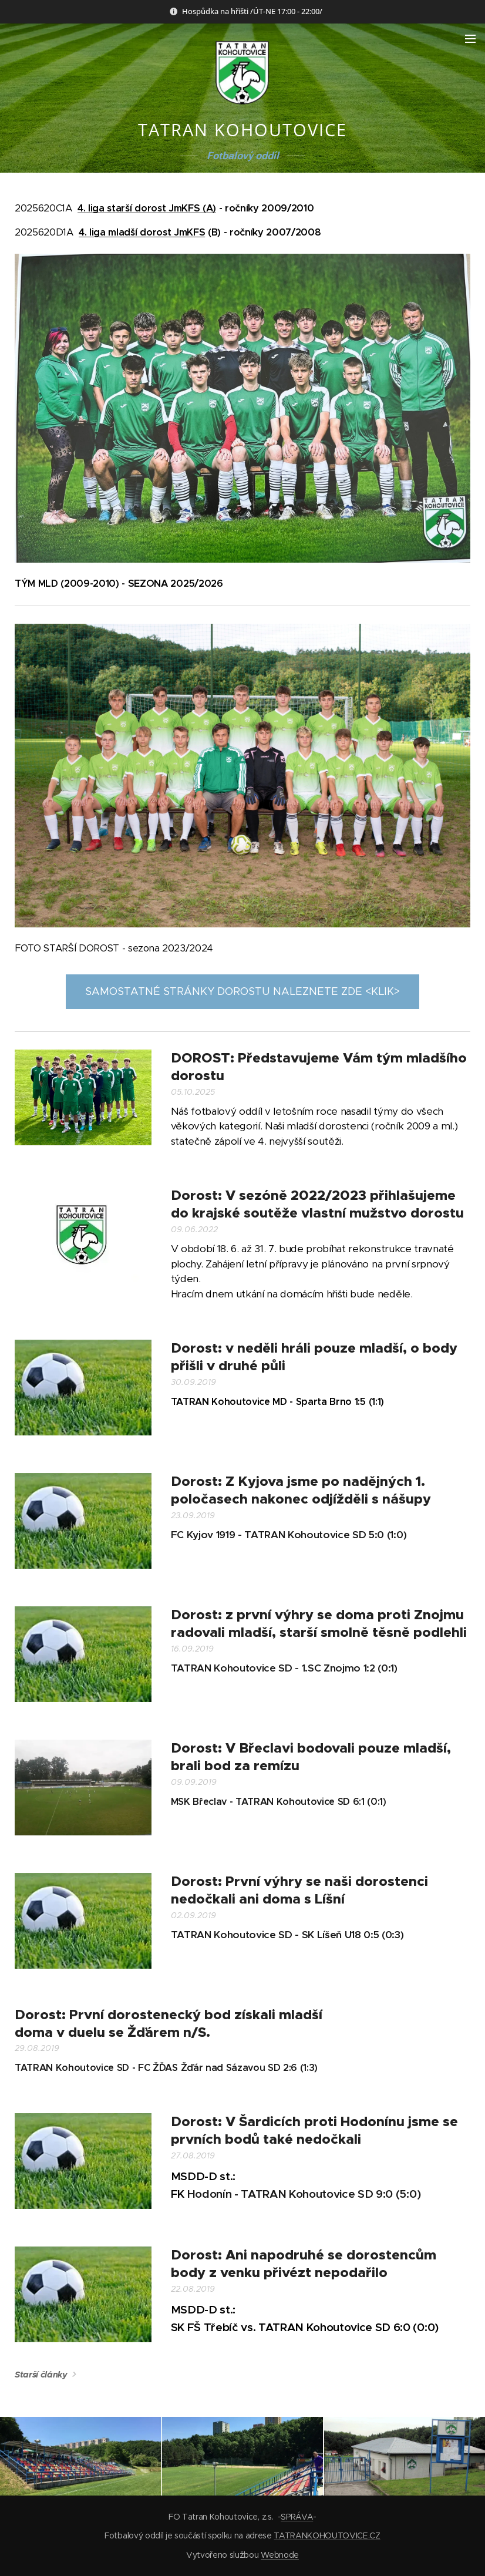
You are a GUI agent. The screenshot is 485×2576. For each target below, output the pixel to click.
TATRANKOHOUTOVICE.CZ (327, 2535)
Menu (470, 38)
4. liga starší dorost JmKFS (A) (147, 208)
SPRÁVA (297, 2516)
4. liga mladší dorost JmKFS (142, 232)
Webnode (280, 2555)
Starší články (41, 2374)
